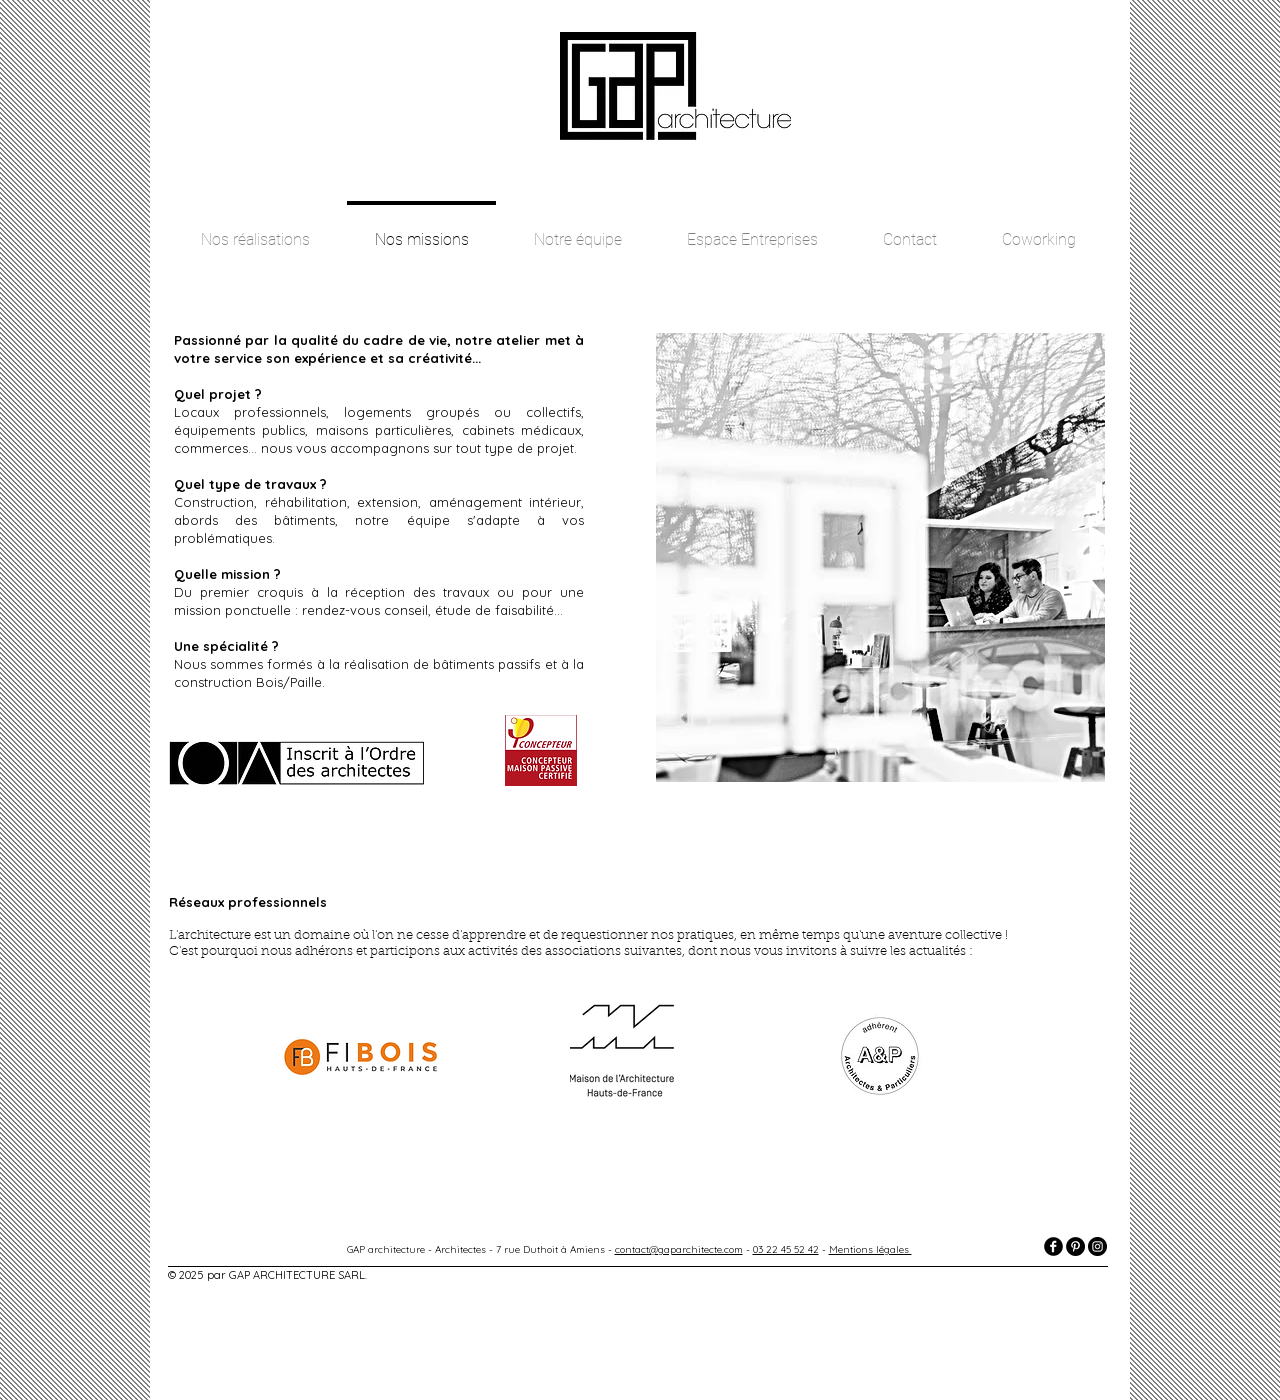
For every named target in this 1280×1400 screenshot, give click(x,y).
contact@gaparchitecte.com (679, 1249)
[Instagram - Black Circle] (1097, 1246)
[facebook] (1053, 1246)
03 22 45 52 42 (786, 1249)
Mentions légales (870, 1249)
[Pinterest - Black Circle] (1075, 1246)
